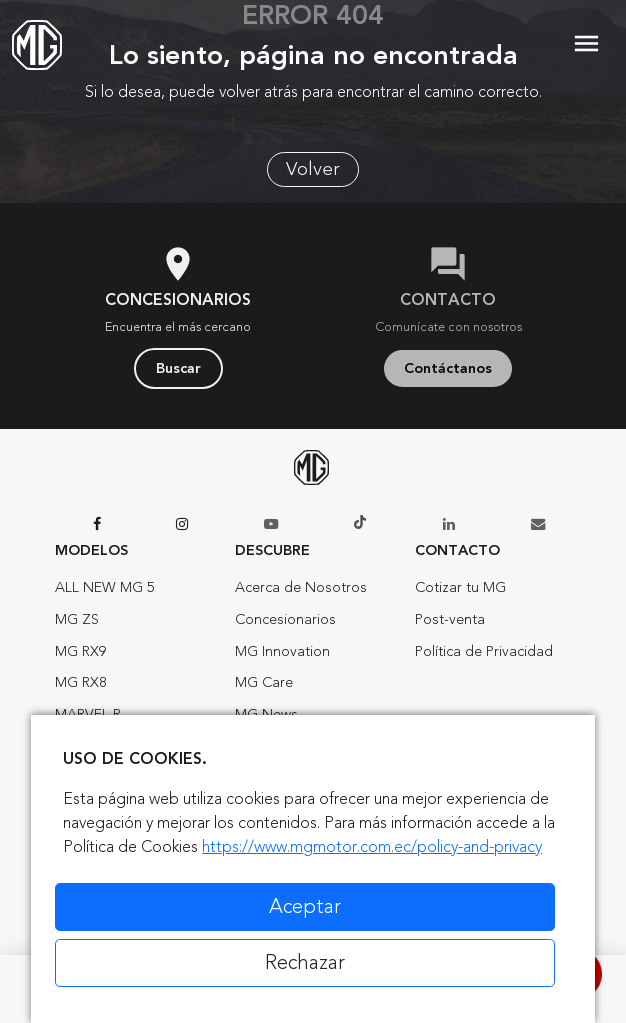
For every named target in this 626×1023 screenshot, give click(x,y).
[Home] (37, 45)
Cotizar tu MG (460, 587)
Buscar (178, 368)
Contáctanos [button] (448, 368)
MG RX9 (80, 651)
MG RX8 (80, 682)
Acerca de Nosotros (301, 587)
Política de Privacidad (484, 651)
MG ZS (77, 619)
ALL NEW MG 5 (104, 587)
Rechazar (305, 962)
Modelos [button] (91, 550)
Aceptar (305, 906)
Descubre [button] (272, 550)
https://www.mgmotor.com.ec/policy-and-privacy (372, 847)
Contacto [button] (457, 550)
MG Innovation (282, 651)
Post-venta (450, 619)
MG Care (264, 682)
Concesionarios (285, 619)
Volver (313, 169)
